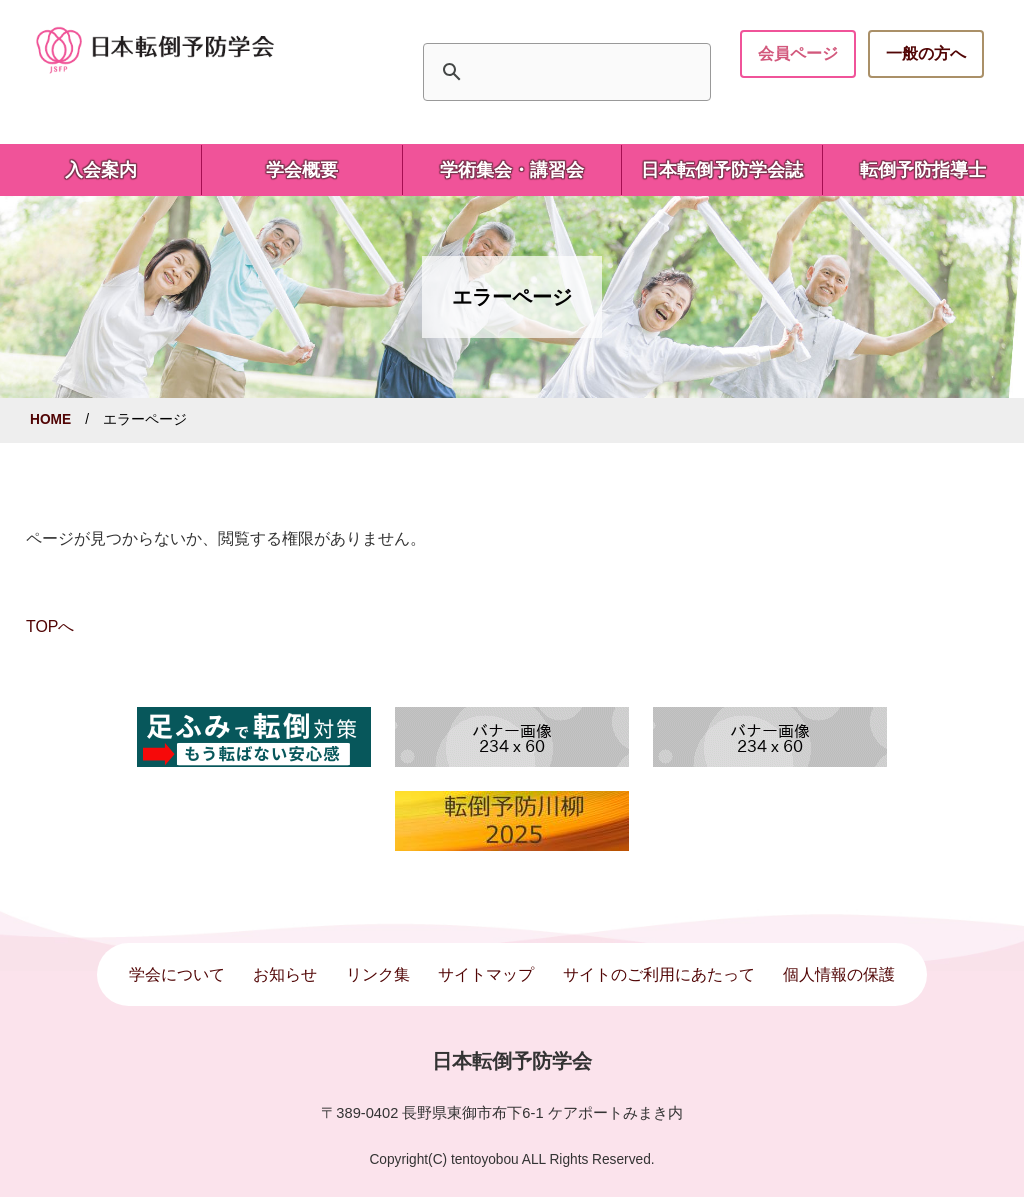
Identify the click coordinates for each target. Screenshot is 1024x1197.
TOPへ (50, 626)
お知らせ (285, 974)
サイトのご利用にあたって (659, 974)
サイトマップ (486, 974)
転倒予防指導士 (923, 170)
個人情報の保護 (839, 974)
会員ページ (798, 53)
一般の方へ (926, 53)
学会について (177, 974)
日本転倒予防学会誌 (722, 170)
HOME (50, 419)
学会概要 (302, 170)
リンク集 (378, 974)
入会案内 (101, 170)
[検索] (563, 72)
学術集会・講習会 (512, 170)
